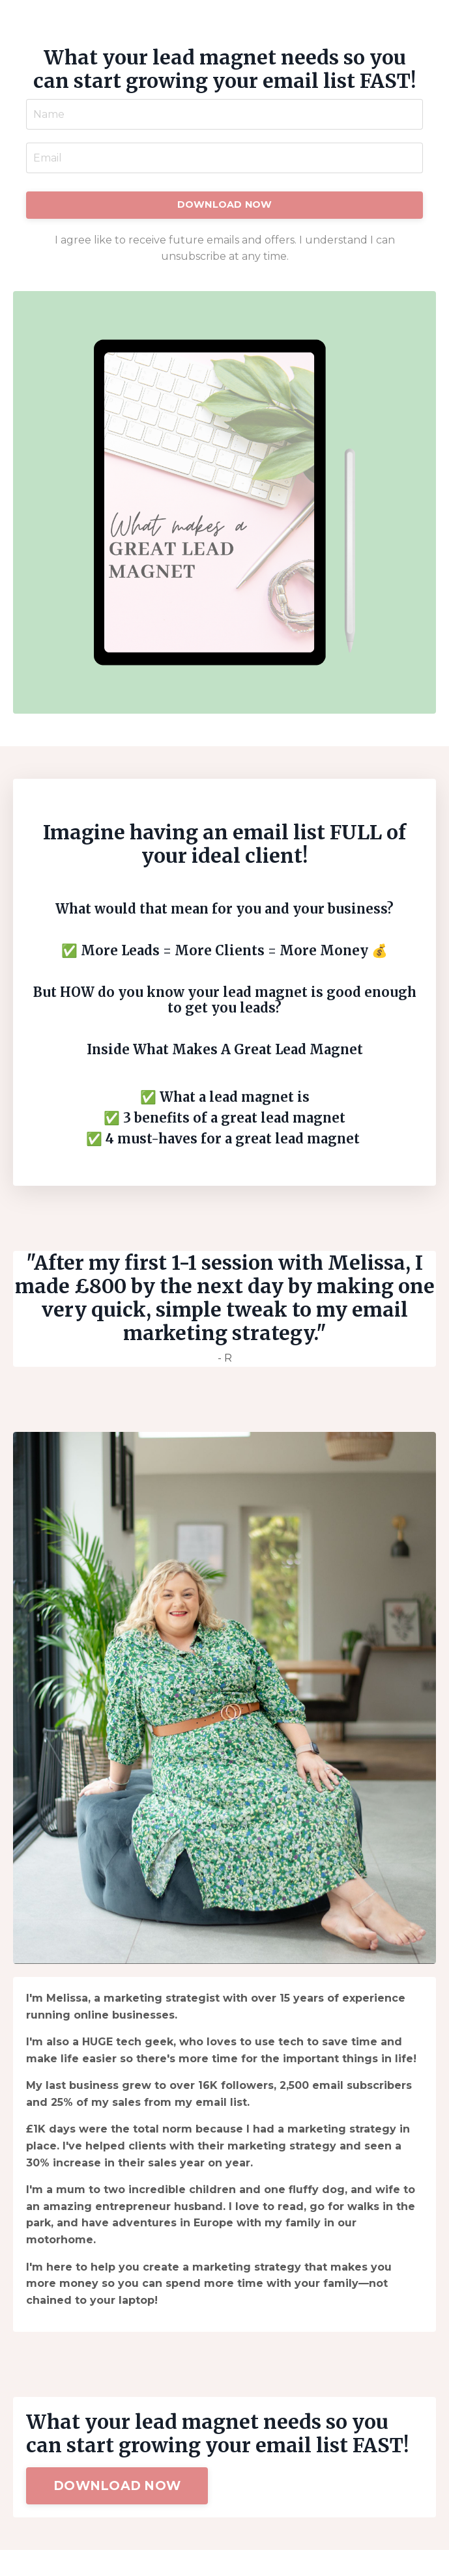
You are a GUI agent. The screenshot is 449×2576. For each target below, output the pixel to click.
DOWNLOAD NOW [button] (224, 204)
